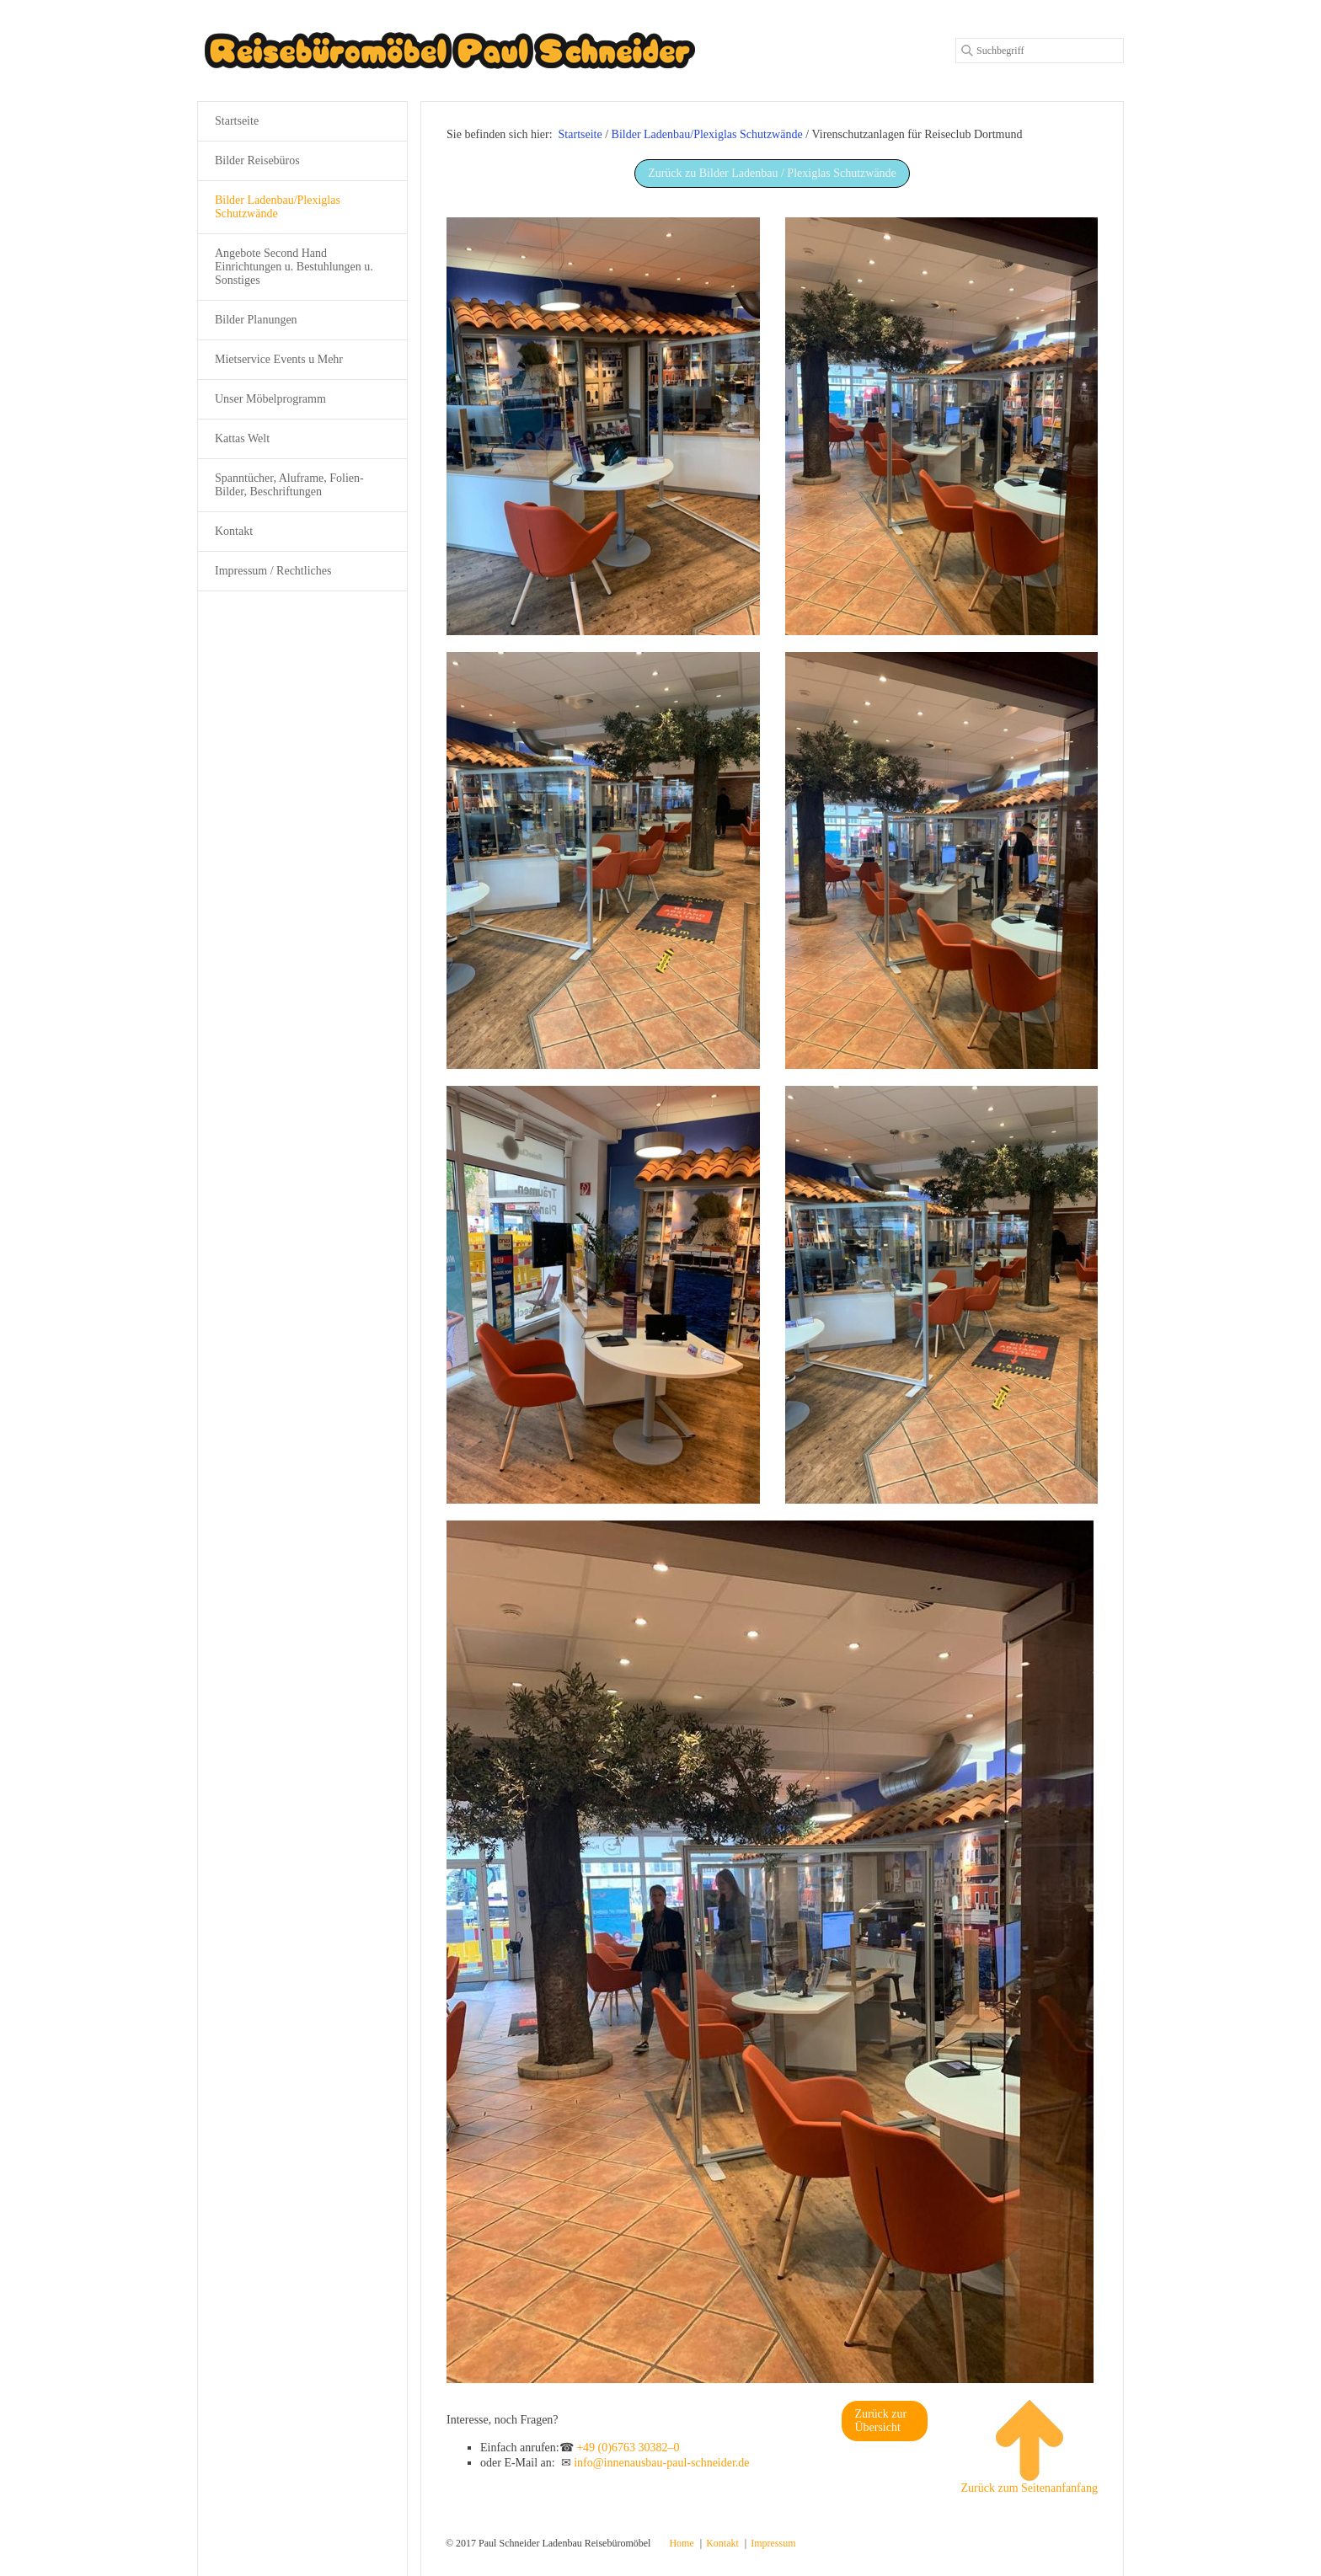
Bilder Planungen (256, 319)
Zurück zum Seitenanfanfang (1029, 2447)
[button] (772, 173)
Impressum (773, 2543)
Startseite (580, 134)
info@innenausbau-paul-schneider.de (661, 2462)
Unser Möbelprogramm (270, 399)
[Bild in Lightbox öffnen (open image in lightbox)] (603, 426)
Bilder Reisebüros (257, 160)
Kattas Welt (242, 438)
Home (681, 2543)
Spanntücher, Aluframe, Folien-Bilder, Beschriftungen (289, 485)
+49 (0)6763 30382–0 (627, 2447)
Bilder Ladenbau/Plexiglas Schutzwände (277, 207)
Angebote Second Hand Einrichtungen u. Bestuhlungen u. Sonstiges (294, 266)
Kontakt (234, 531)
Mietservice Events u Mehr (279, 359)
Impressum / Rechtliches (273, 570)
